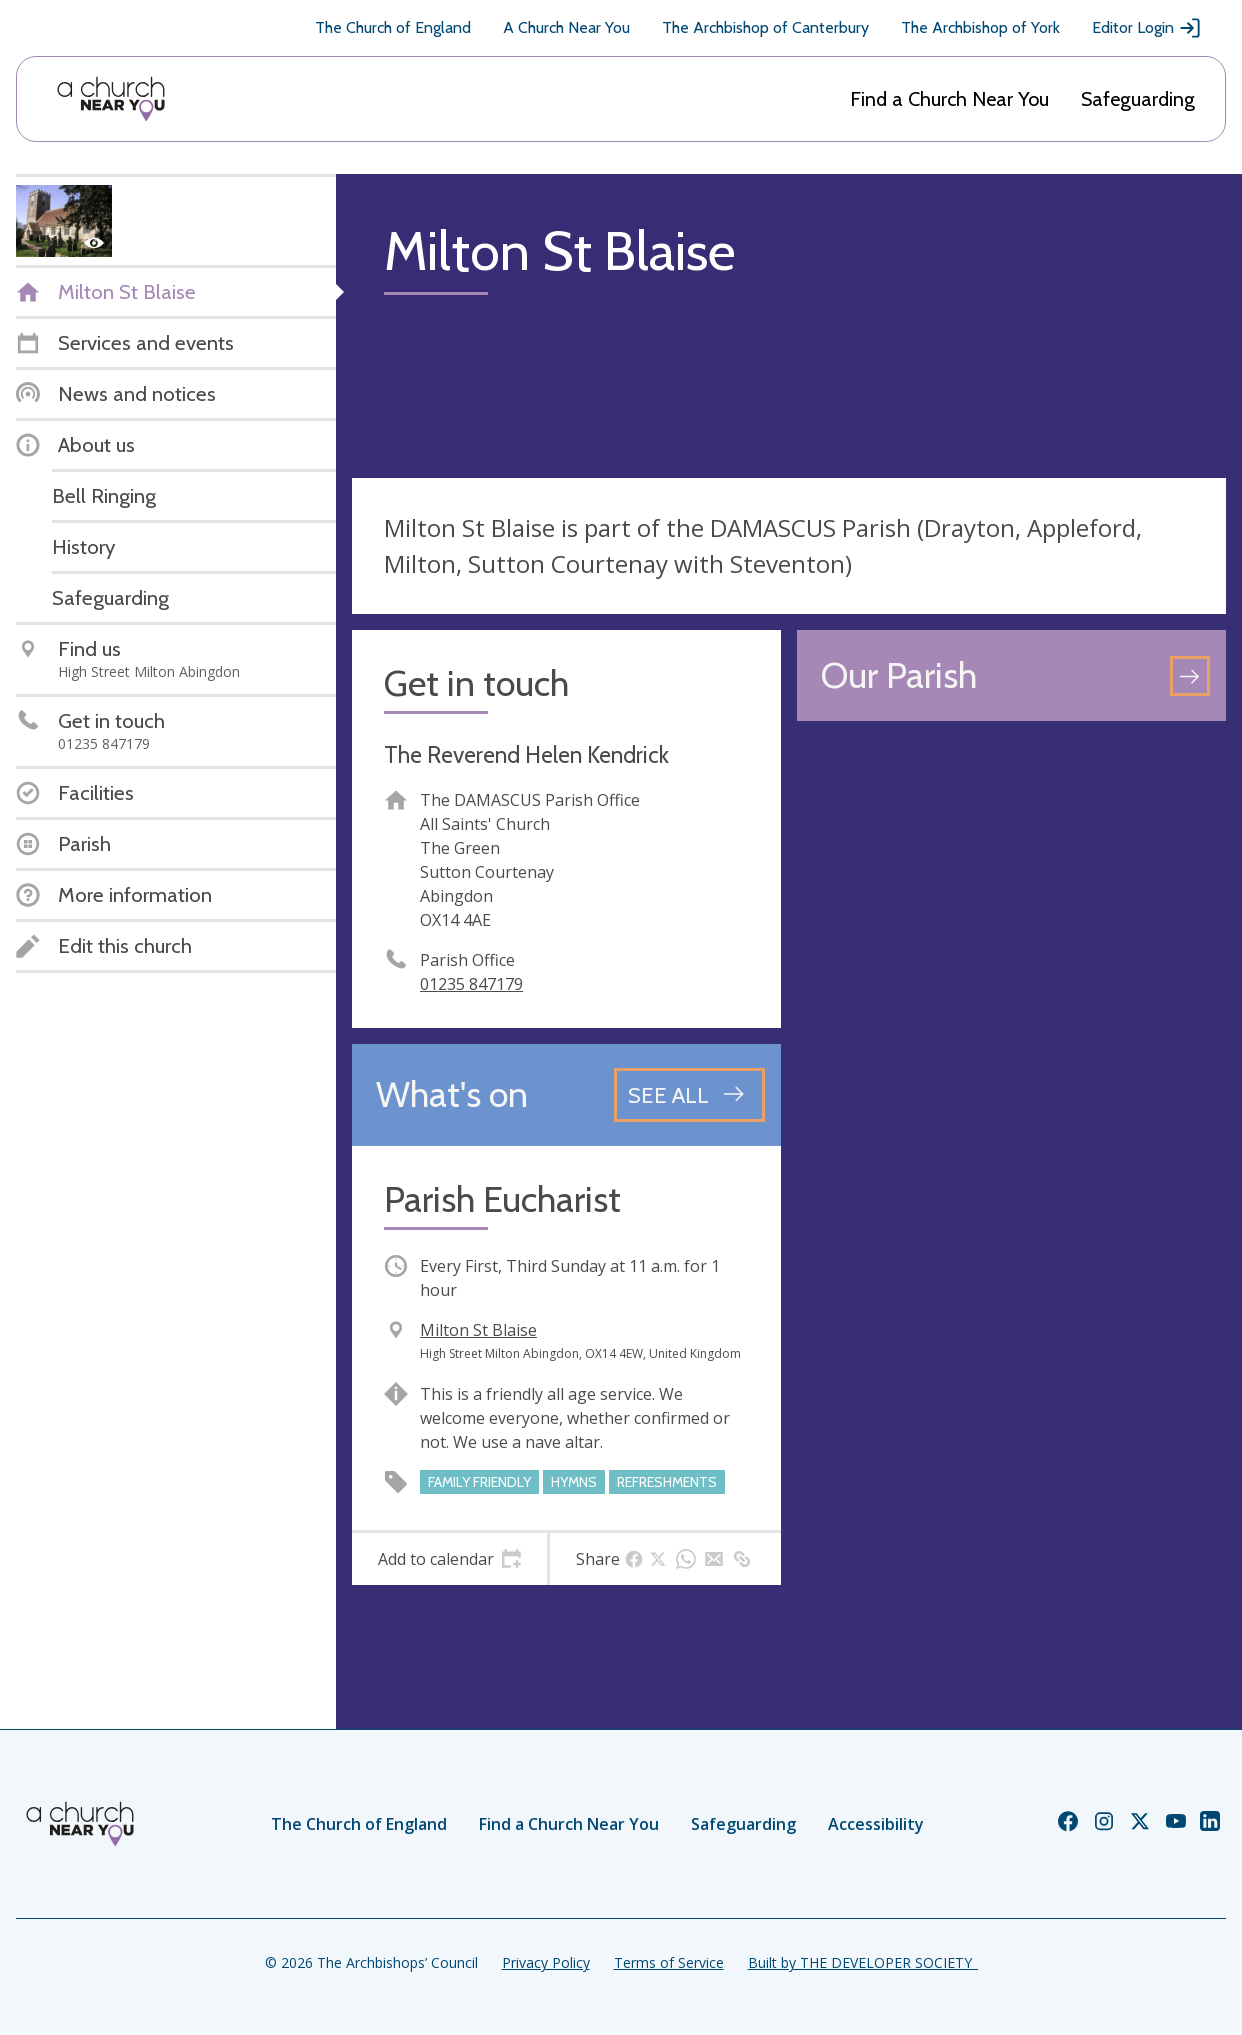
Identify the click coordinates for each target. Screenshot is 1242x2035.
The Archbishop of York (980, 27)
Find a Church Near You (949, 99)
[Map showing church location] (1011, 951)
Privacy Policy (546, 1962)
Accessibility (876, 1824)
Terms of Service (669, 1962)
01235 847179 (471, 984)
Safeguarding (1138, 99)
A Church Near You (566, 27)
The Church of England (393, 27)
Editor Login (1147, 28)
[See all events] (689, 1095)
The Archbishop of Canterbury (765, 27)
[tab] (449, 1559)
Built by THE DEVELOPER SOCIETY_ (863, 1962)
